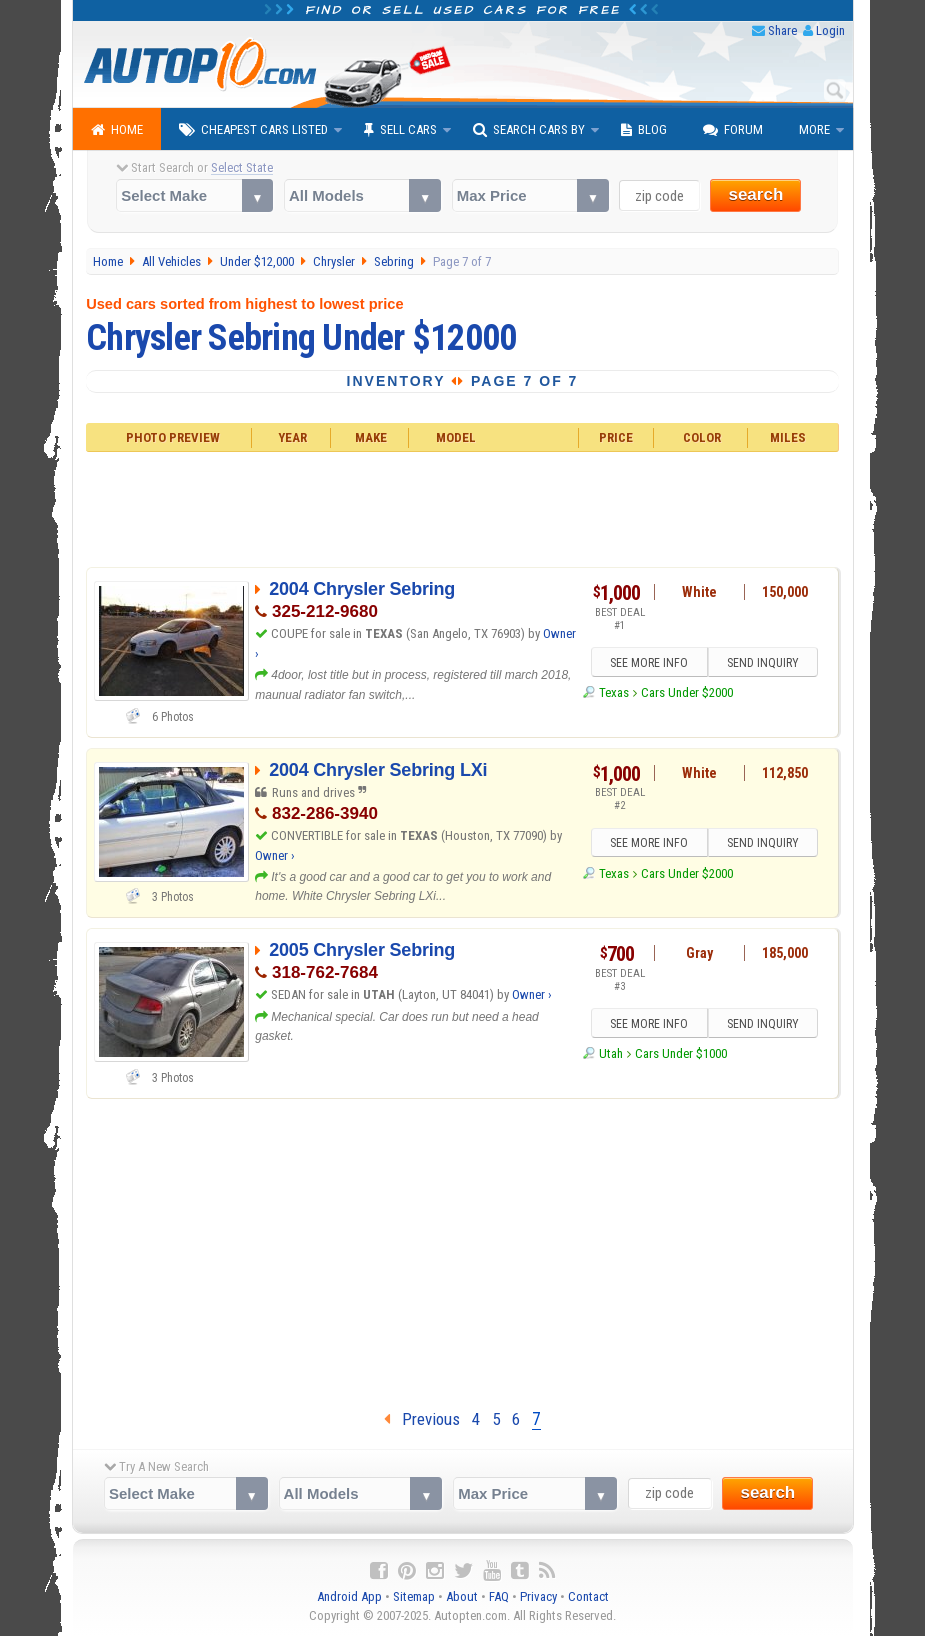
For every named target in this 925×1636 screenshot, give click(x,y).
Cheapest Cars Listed (253, 130)
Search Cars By (529, 130)
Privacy (538, 1596)
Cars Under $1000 (681, 1053)
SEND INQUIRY (763, 663)
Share (782, 30)
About (462, 1596)
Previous (422, 1419)
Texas (614, 692)
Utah (611, 1053)
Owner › (275, 855)
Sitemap (414, 1596)
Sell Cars (400, 130)
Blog (644, 130)
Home (117, 130)
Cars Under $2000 (687, 692)
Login (830, 30)
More (814, 129)
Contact (588, 1596)
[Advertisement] (462, 507)
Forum (733, 130)
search (755, 194)
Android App (349, 1596)
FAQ (499, 1596)
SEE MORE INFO (649, 663)
